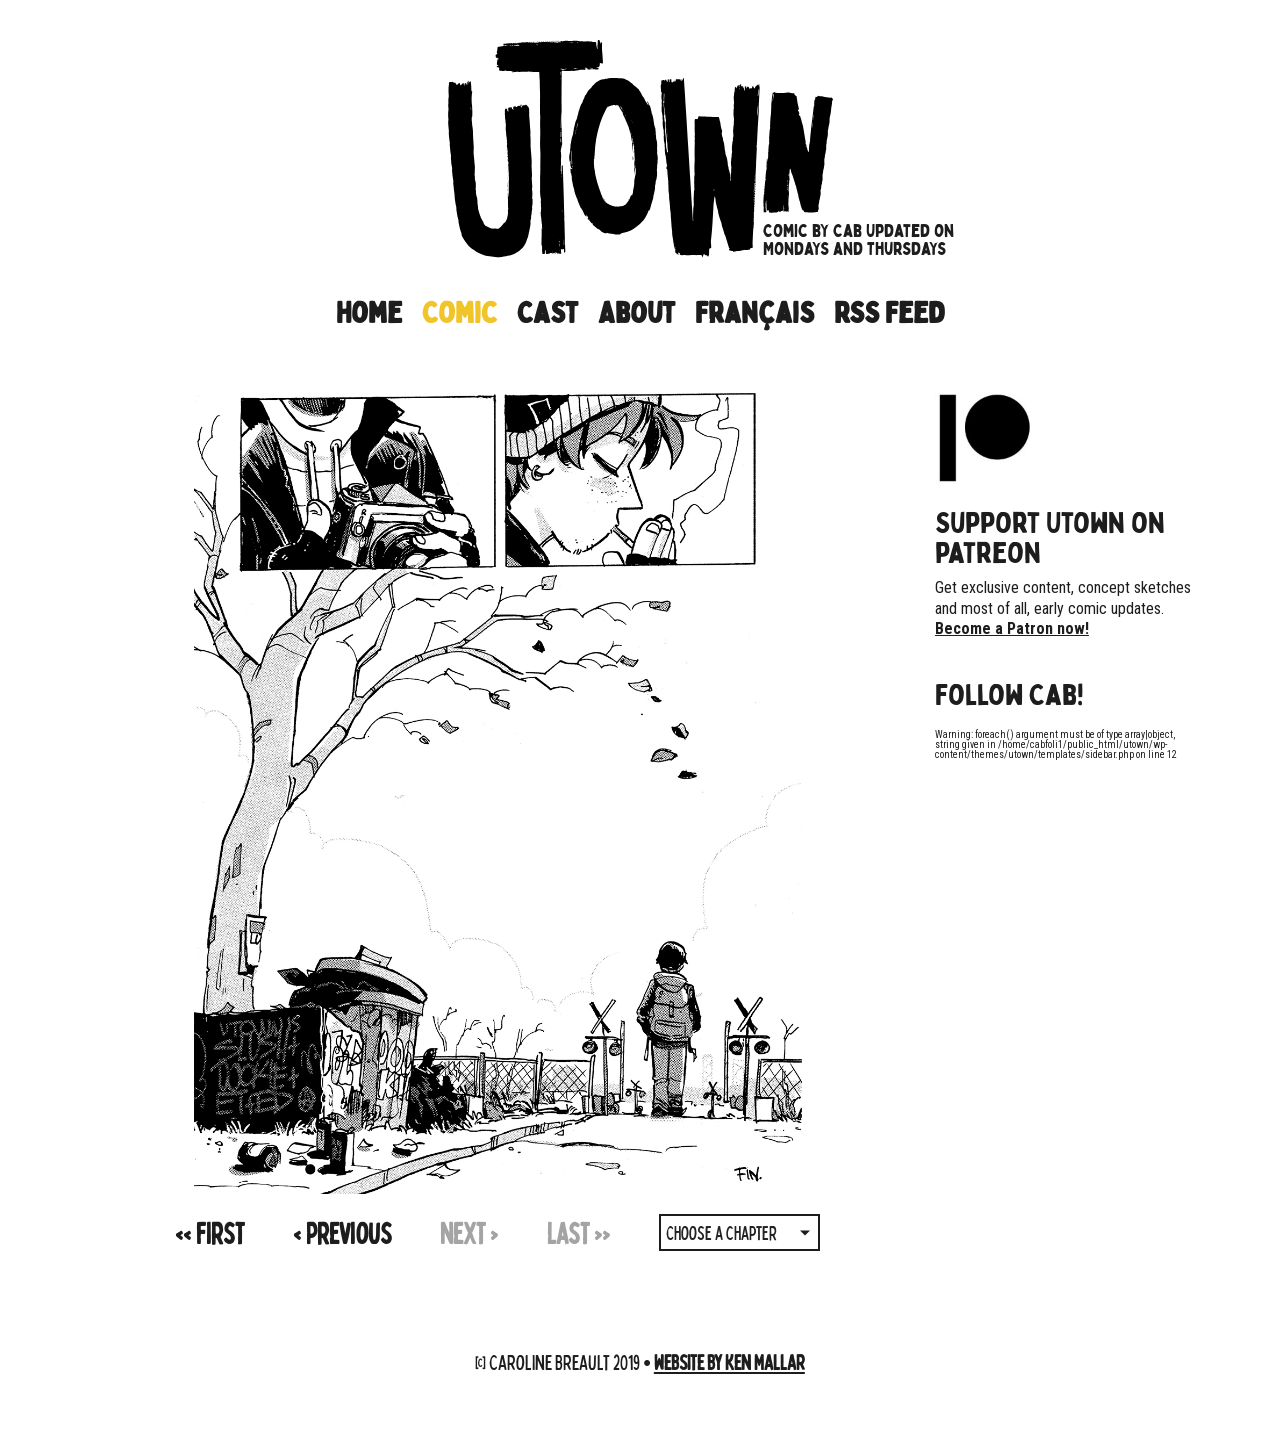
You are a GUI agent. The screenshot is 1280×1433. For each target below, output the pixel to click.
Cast (547, 313)
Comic (459, 313)
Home (369, 313)
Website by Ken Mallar (729, 1361)
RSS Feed (889, 313)
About (636, 313)
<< (209, 1233)
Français (754, 313)
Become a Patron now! (1012, 628)
